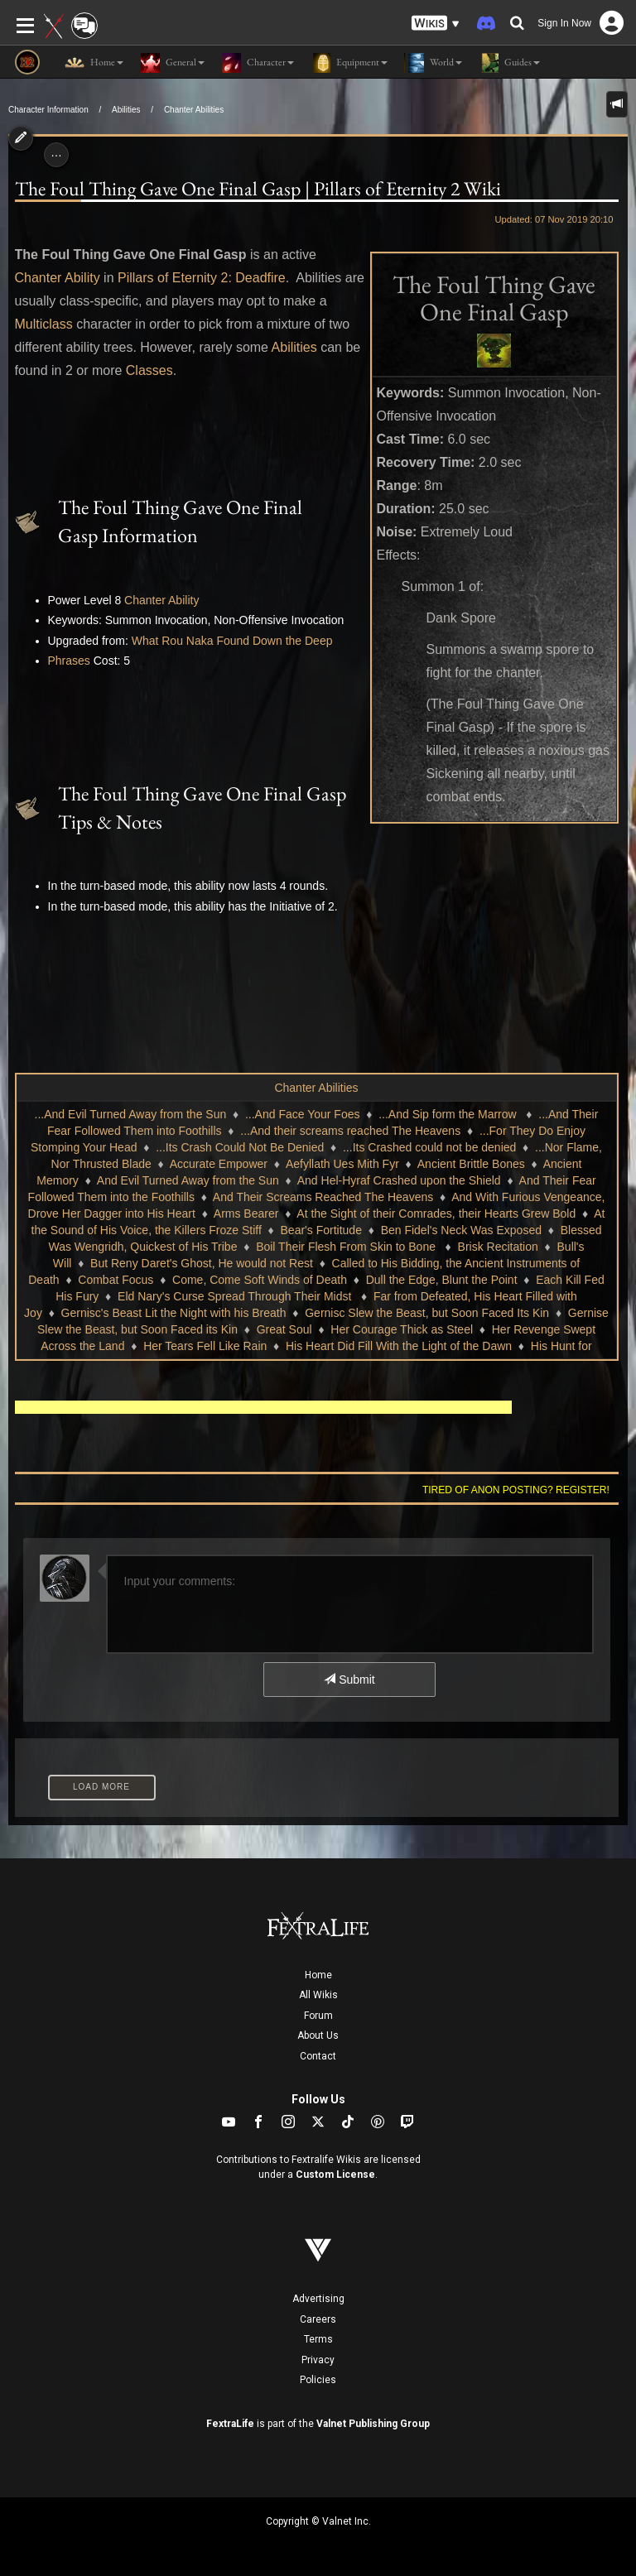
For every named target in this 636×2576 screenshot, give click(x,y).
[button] (435, 23)
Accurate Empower (218, 1163)
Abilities (126, 109)
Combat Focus (115, 1279)
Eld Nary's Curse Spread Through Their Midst (236, 1296)
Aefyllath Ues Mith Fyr (342, 1163)
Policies (318, 2380)
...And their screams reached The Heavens (350, 1130)
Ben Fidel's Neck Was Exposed (461, 1230)
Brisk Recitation (498, 1246)
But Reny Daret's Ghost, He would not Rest (201, 1263)
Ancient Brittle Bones (471, 1163)
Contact (318, 2056)
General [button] (172, 63)
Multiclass (44, 324)
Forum (318, 2015)
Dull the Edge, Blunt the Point (442, 1279)
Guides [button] (509, 63)
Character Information (48, 109)
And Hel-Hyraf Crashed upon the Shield (399, 1180)
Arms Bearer (246, 1213)
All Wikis (318, 1995)
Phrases (69, 660)
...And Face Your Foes (302, 1114)
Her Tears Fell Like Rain (205, 1346)
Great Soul (284, 1329)
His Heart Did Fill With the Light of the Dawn (399, 1346)
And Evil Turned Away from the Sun (188, 1180)
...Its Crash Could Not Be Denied (240, 1147)
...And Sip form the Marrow (448, 1114)
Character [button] (257, 63)
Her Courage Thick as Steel (401, 1329)
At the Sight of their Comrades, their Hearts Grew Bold (436, 1213)
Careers (318, 2319)
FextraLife (230, 2423)
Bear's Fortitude (321, 1230)
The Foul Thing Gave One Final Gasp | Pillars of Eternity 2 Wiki (258, 188)
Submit (349, 1679)
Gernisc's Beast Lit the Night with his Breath (174, 1312)
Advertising (318, 2298)
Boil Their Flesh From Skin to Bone (347, 1246)
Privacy (318, 2360)
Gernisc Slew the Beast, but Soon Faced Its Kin (427, 1312)
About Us (318, 2035)
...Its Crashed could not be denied (429, 1147)
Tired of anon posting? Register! (516, 1490)
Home (318, 1975)
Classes (149, 370)
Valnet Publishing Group (373, 2423)
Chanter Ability (57, 278)
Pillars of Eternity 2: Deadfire (202, 278)
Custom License (335, 2174)
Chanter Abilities (194, 109)
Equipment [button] (349, 63)
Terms (318, 2339)
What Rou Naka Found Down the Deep (232, 640)
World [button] (433, 63)
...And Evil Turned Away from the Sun (131, 1114)
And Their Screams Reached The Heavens (323, 1197)
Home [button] (94, 63)
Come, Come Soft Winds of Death (259, 1279)
